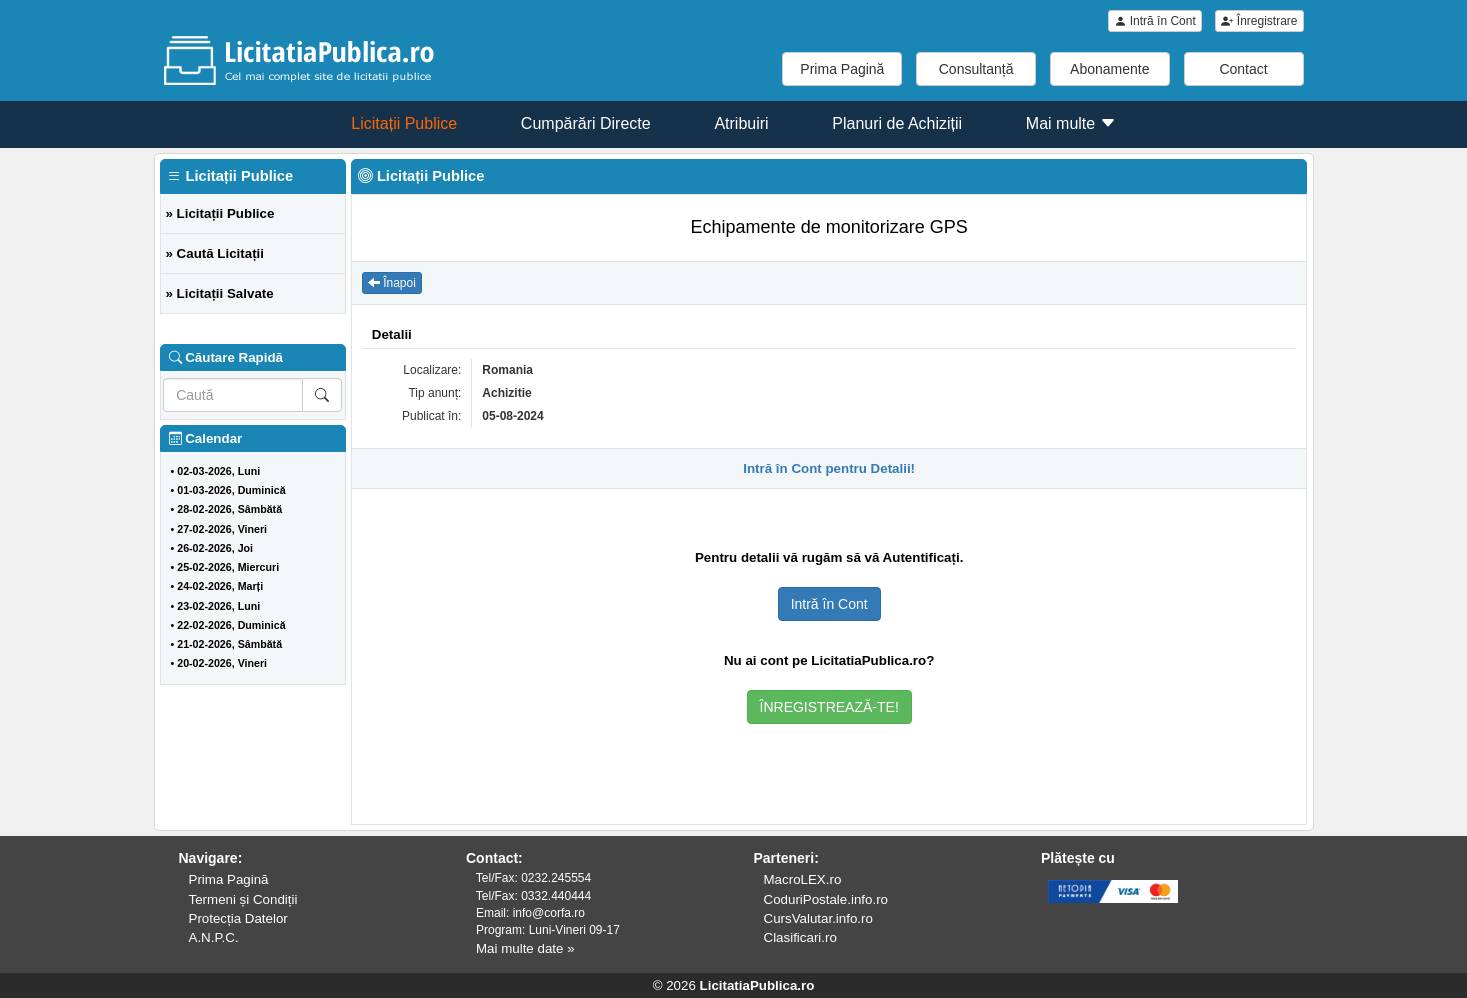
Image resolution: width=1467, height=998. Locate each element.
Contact (1243, 69)
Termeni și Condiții (243, 899)
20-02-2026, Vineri (222, 663)
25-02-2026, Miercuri (228, 567)
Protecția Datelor (238, 918)
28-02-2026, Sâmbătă (229, 509)
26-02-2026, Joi (215, 548)
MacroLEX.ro (803, 879)
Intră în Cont (1154, 21)
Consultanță (976, 69)
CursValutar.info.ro (818, 918)
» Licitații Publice (220, 213)
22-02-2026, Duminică (231, 625)
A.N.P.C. (214, 937)
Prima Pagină (842, 69)
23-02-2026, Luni (218, 606)
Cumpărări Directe (586, 123)
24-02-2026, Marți (220, 586)
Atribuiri (741, 123)
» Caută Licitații (215, 253)
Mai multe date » (525, 948)
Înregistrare (1259, 21)
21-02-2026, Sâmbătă (229, 644)
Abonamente (1109, 69)
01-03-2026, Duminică (231, 490)
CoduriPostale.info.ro (826, 899)
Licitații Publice (404, 123)
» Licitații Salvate (220, 293)
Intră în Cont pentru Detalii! (829, 468)
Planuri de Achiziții (897, 123)
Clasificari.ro (800, 937)
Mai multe (1071, 123)
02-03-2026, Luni (218, 471)
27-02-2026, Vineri (222, 529)
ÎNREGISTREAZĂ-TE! (829, 707)
